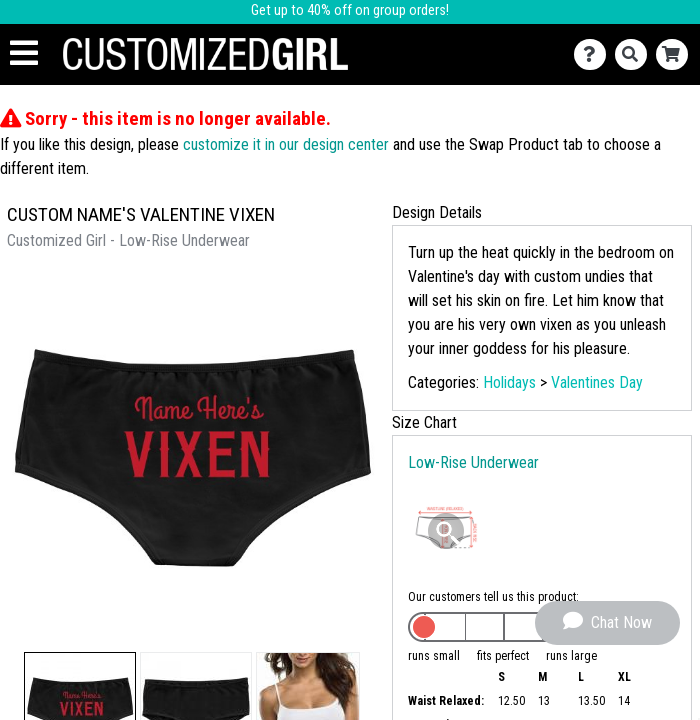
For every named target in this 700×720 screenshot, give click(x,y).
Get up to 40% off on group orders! (350, 10)
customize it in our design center (286, 144)
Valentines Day (597, 382)
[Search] (635, 54)
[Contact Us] (594, 54)
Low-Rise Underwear (473, 462)
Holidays (509, 382)
